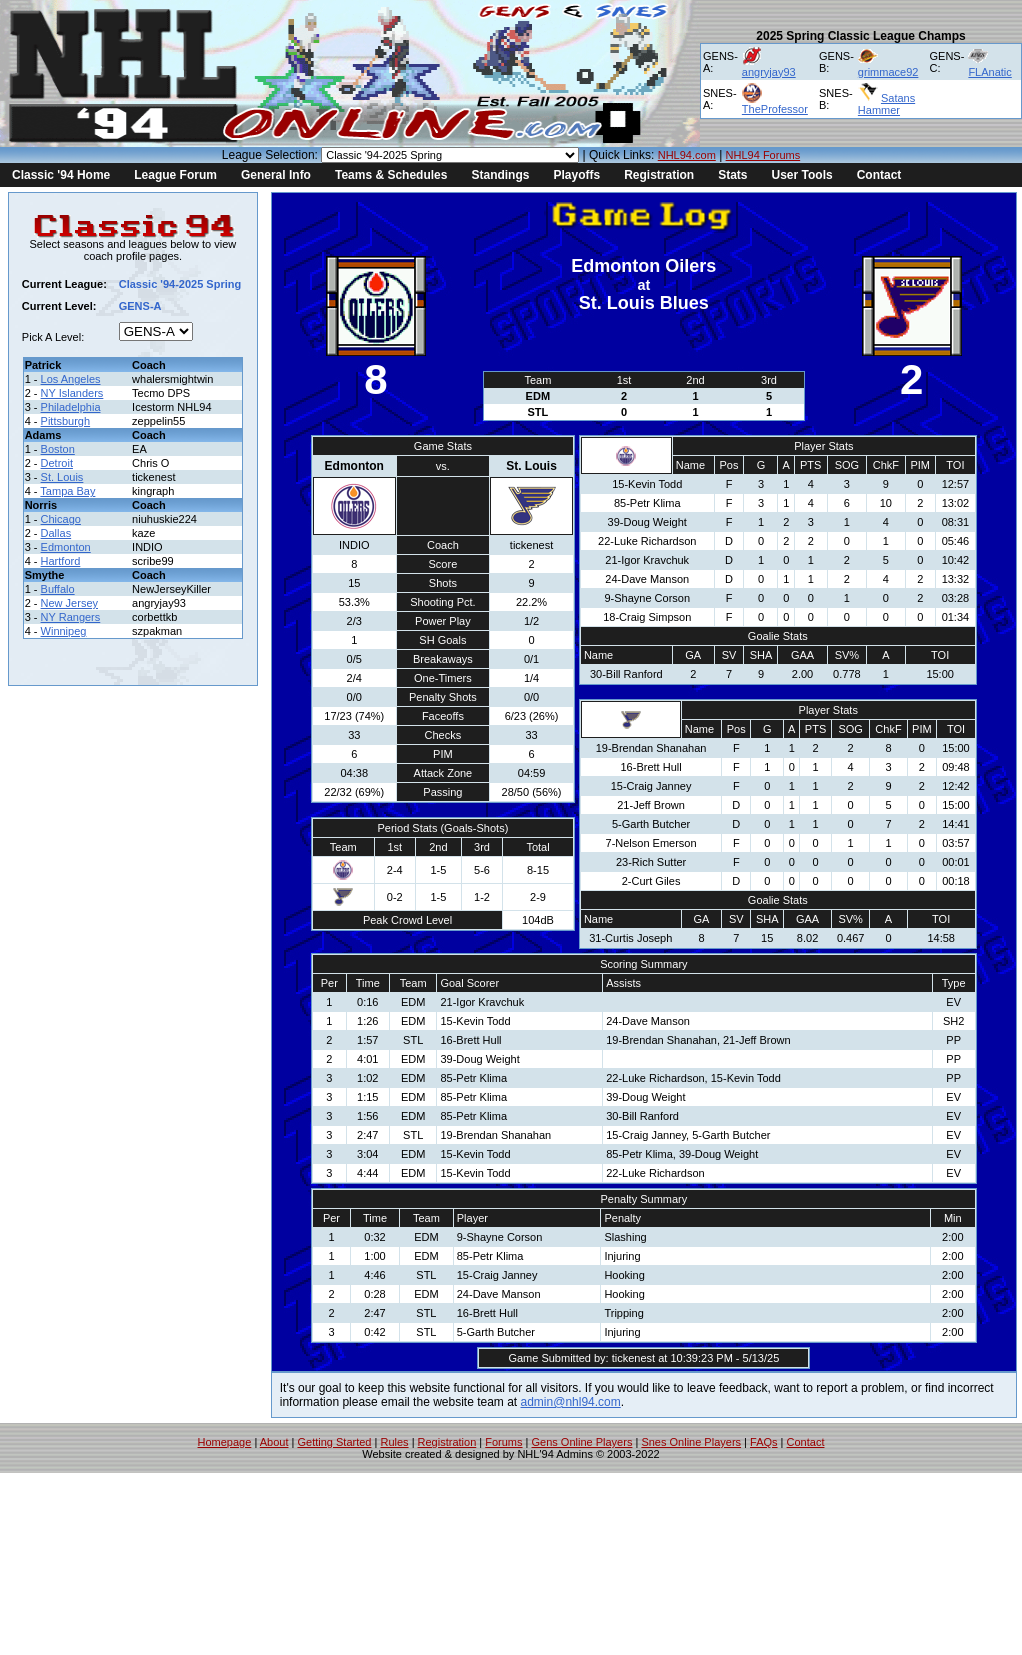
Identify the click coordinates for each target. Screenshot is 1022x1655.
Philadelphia (71, 407)
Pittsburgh (66, 421)
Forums (503, 1442)
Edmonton (66, 547)
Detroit (57, 463)
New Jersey (69, 603)
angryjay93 (769, 72)
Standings (500, 175)
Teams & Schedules (391, 175)
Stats (732, 175)
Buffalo (58, 589)
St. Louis (62, 477)
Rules (394, 1442)
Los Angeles (71, 379)
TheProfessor (775, 109)
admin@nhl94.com (571, 1402)
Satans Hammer (886, 104)
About (274, 1442)
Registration (659, 175)
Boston (58, 449)
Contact (879, 175)
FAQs (764, 1442)
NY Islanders (72, 393)
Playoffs (576, 175)
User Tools (802, 175)
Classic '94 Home (61, 175)
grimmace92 (888, 72)
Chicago (61, 519)
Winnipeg (64, 631)
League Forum (175, 175)
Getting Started (334, 1442)
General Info (276, 175)
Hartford (61, 561)
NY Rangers (71, 617)
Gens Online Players (582, 1442)
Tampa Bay (67, 491)
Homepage (225, 1442)
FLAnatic (989, 72)
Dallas (56, 533)
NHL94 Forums (763, 155)
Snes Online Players (691, 1442)
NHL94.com (687, 155)
